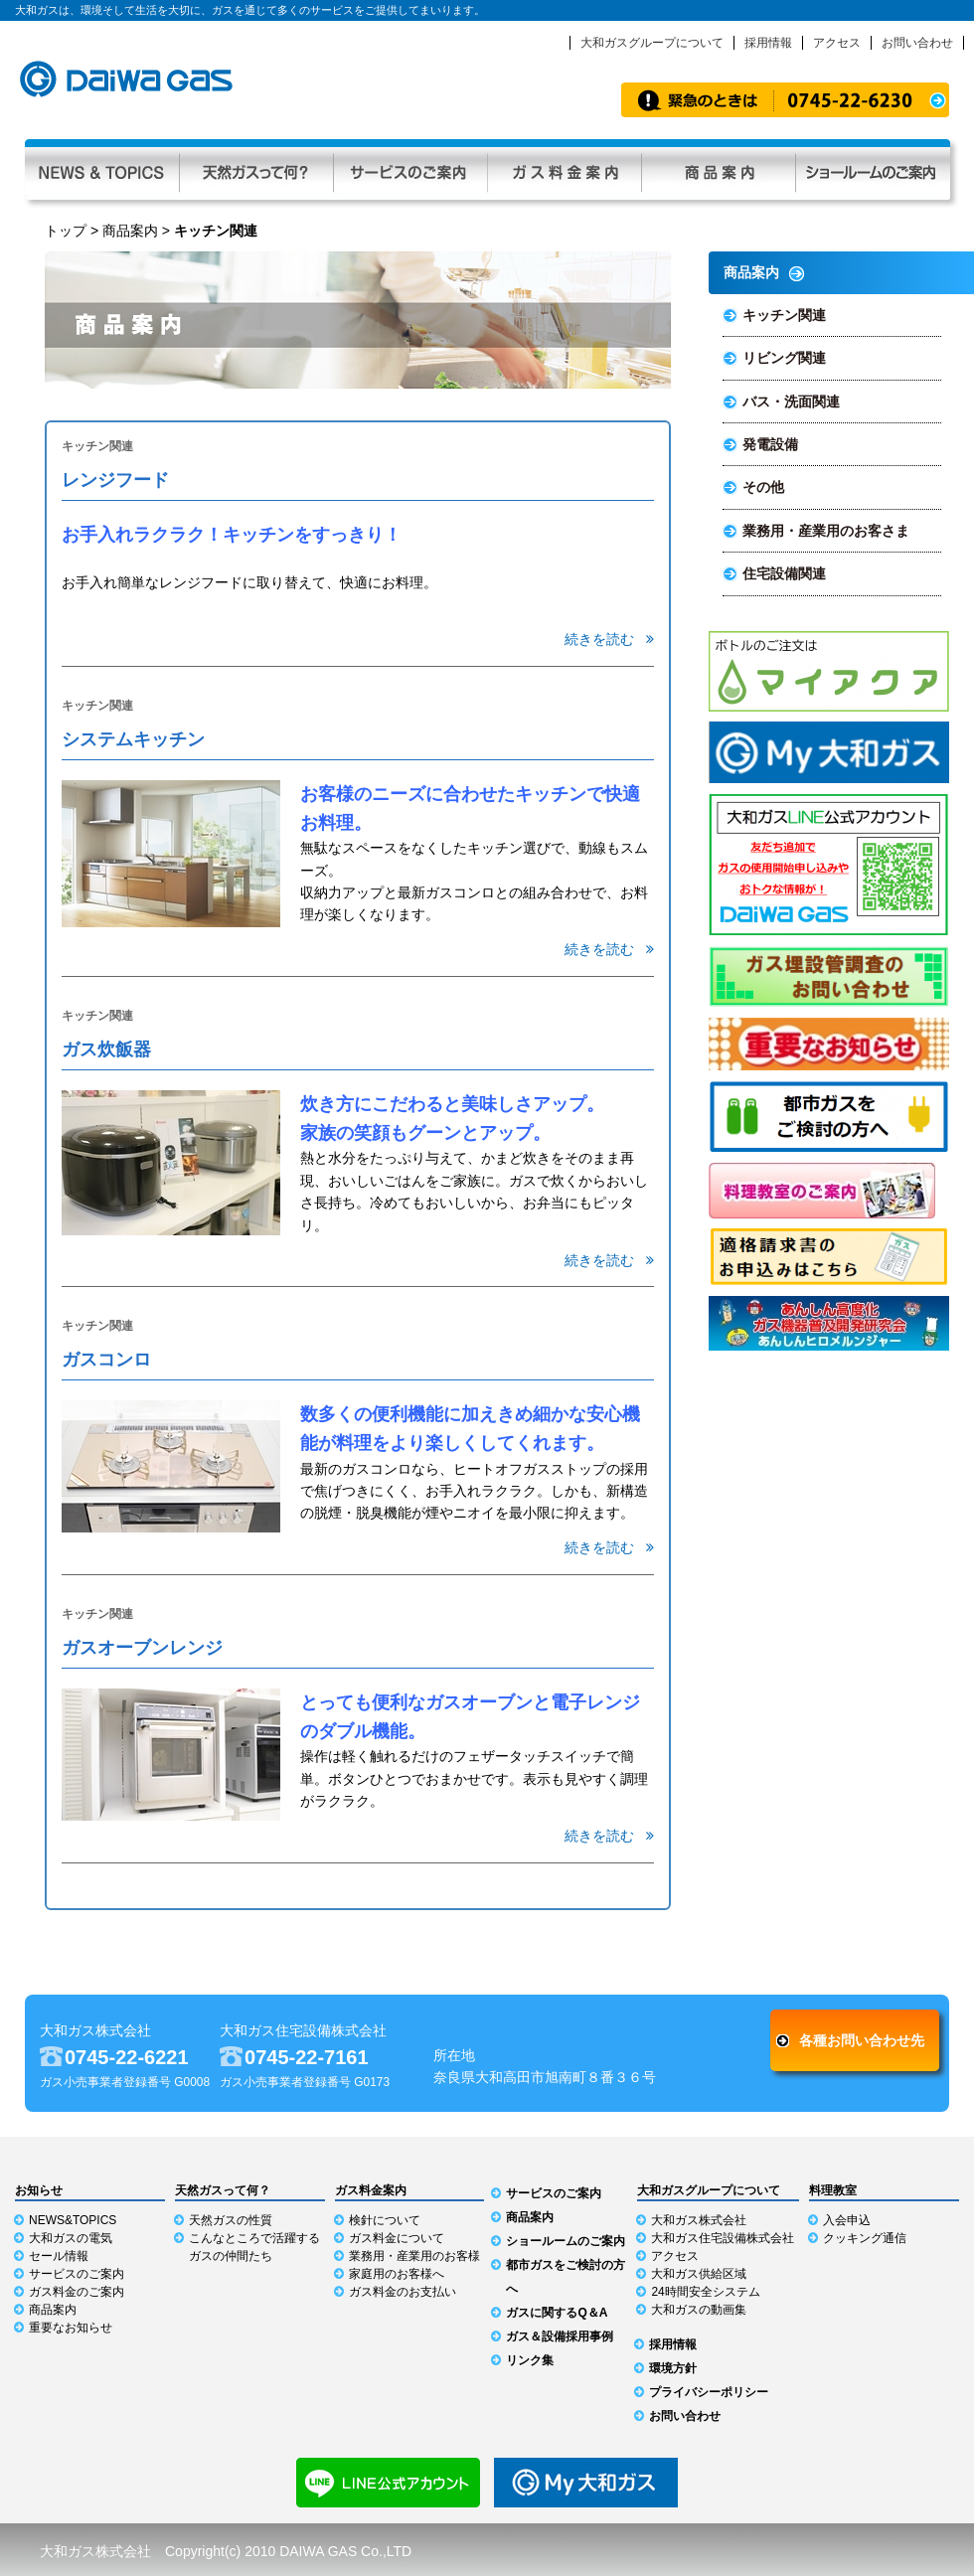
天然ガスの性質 (230, 2220)
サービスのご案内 (410, 169)
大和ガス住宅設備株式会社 (722, 2238)
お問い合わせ (917, 43)
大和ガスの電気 (70, 2238)
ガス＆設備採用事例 (559, 2336)
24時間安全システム (705, 2292)
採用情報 (768, 43)
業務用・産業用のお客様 (414, 2256)
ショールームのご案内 (565, 2241)
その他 (763, 487)
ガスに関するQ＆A (556, 2313)
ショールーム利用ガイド (872, 169)
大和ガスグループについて (652, 43)
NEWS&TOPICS (72, 2220)
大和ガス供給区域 (698, 2274)
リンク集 (530, 2360)
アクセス (837, 43)
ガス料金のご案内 (76, 2292)
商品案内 (718, 169)
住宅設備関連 (784, 573)
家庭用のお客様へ (396, 2274)
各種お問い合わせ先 (861, 2040)
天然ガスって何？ (256, 169)
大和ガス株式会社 (698, 2220)
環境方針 (673, 2368)
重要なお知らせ (70, 2327)
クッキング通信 (864, 2238)
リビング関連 (784, 358)
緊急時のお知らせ (785, 99)
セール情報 (58, 2256)
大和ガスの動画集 (698, 2310)
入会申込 (847, 2220)
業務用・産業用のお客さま (825, 531)
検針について (384, 2220)
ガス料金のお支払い (402, 2292)
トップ (65, 231)
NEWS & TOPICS (102, 169)
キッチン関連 (784, 315)
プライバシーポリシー (708, 2392)
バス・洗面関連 (791, 401)
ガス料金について (396, 2238)
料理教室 (833, 2190)
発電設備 (770, 444)
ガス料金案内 (564, 169)
